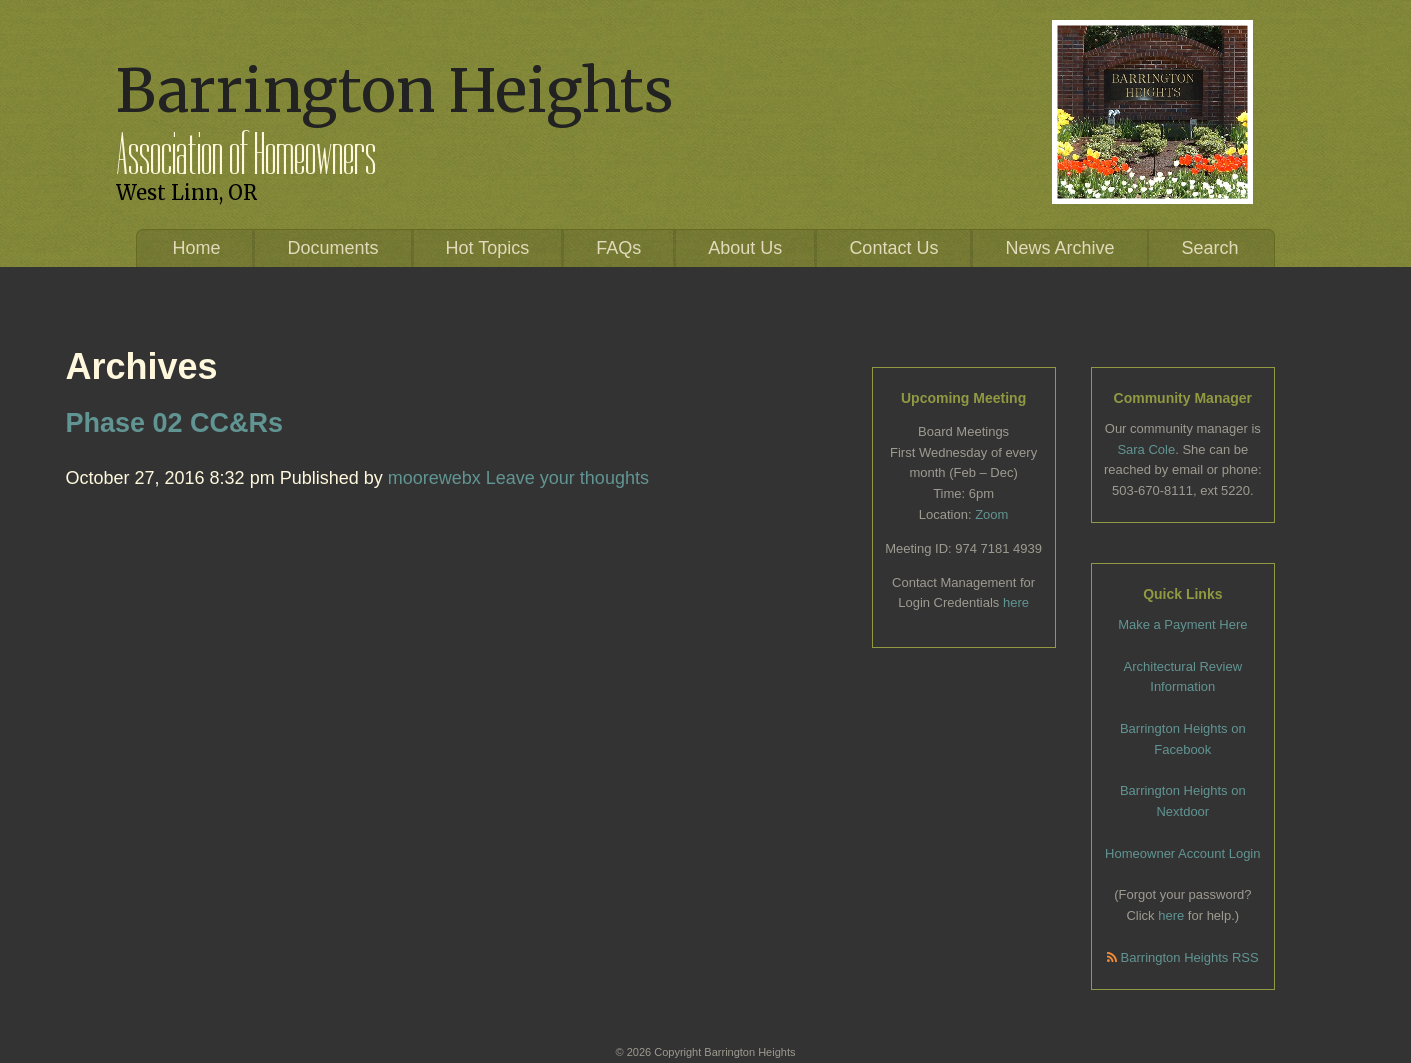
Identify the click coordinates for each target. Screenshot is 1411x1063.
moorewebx (434, 478)
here (1016, 602)
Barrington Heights (394, 90)
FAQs (618, 248)
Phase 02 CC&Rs (175, 423)
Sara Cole (1146, 449)
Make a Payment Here (1182, 624)
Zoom (991, 514)
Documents (332, 248)
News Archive (1059, 248)
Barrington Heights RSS (1183, 957)
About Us (745, 248)
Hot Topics (488, 248)
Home (196, 248)
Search (1210, 248)
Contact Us (893, 248)
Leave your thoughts (567, 478)
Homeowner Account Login (1182, 853)
